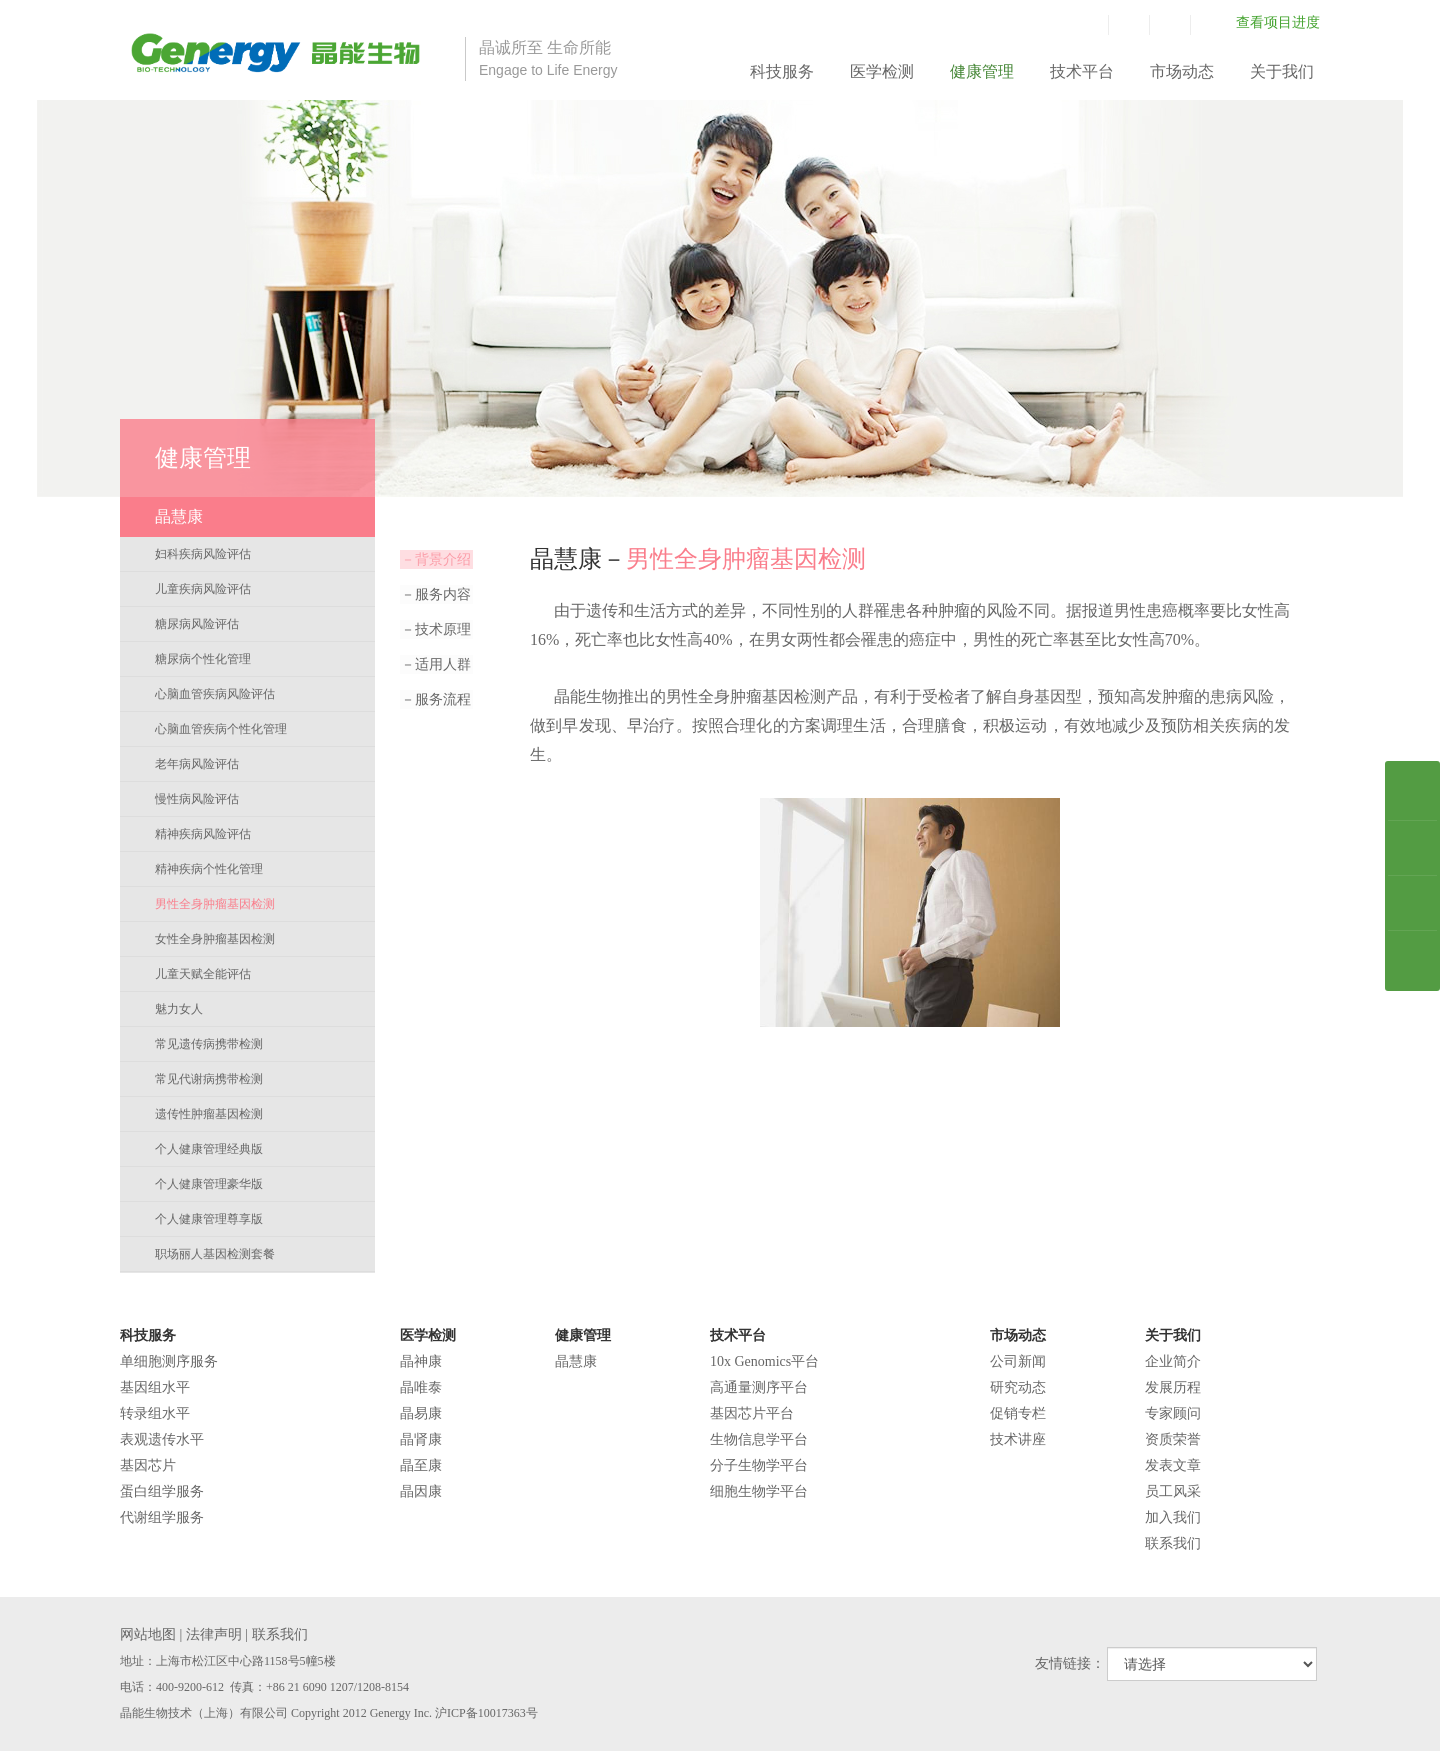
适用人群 (435, 664)
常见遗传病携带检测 (209, 1044)
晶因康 (421, 1491)
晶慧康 (576, 1361)
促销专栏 (1018, 1413)
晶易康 (421, 1413)
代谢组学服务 (162, 1517)
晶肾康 (421, 1439)
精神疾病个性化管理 (209, 869)
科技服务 (782, 71)
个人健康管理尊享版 (209, 1219)
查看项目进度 (1278, 22)
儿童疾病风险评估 (203, 589)
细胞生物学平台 (759, 1491)
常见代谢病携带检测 (209, 1079)
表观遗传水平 (162, 1439)
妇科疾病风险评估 (203, 554)
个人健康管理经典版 (209, 1149)
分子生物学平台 (759, 1465)
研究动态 (1018, 1387)
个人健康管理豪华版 (209, 1184)
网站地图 (148, 1634)
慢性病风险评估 (197, 799)
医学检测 (882, 71)
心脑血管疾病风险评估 (215, 694)
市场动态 (1182, 71)
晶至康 (421, 1465)
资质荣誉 (1173, 1439)
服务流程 (435, 699)
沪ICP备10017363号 (486, 1713)
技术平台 (1082, 71)
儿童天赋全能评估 (203, 974)
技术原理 (435, 629)
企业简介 (1173, 1361)
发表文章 (1173, 1465)
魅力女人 (179, 1009)
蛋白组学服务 (162, 1491)
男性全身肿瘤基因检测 (215, 904)
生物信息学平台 (759, 1439)
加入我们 (1173, 1517)
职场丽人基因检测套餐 (215, 1254)
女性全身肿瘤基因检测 (215, 939)
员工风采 (1173, 1491)
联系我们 (1173, 1543)
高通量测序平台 (759, 1387)
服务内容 (435, 594)
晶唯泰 (421, 1387)
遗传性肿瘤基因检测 (209, 1114)
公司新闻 (1018, 1361)
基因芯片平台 (752, 1413)
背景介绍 (435, 559)
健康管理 (982, 71)
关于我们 (1282, 71)
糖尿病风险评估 (197, 624)
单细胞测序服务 (169, 1361)
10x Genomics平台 (764, 1361)
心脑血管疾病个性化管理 (221, 729)
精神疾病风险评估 (203, 834)
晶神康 (421, 1361)
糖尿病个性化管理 (203, 659)
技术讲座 (1018, 1439)
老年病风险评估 (197, 764)
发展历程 (1173, 1387)
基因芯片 (148, 1465)
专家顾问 (1173, 1413)
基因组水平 (155, 1387)
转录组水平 (155, 1413)
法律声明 (214, 1634)
